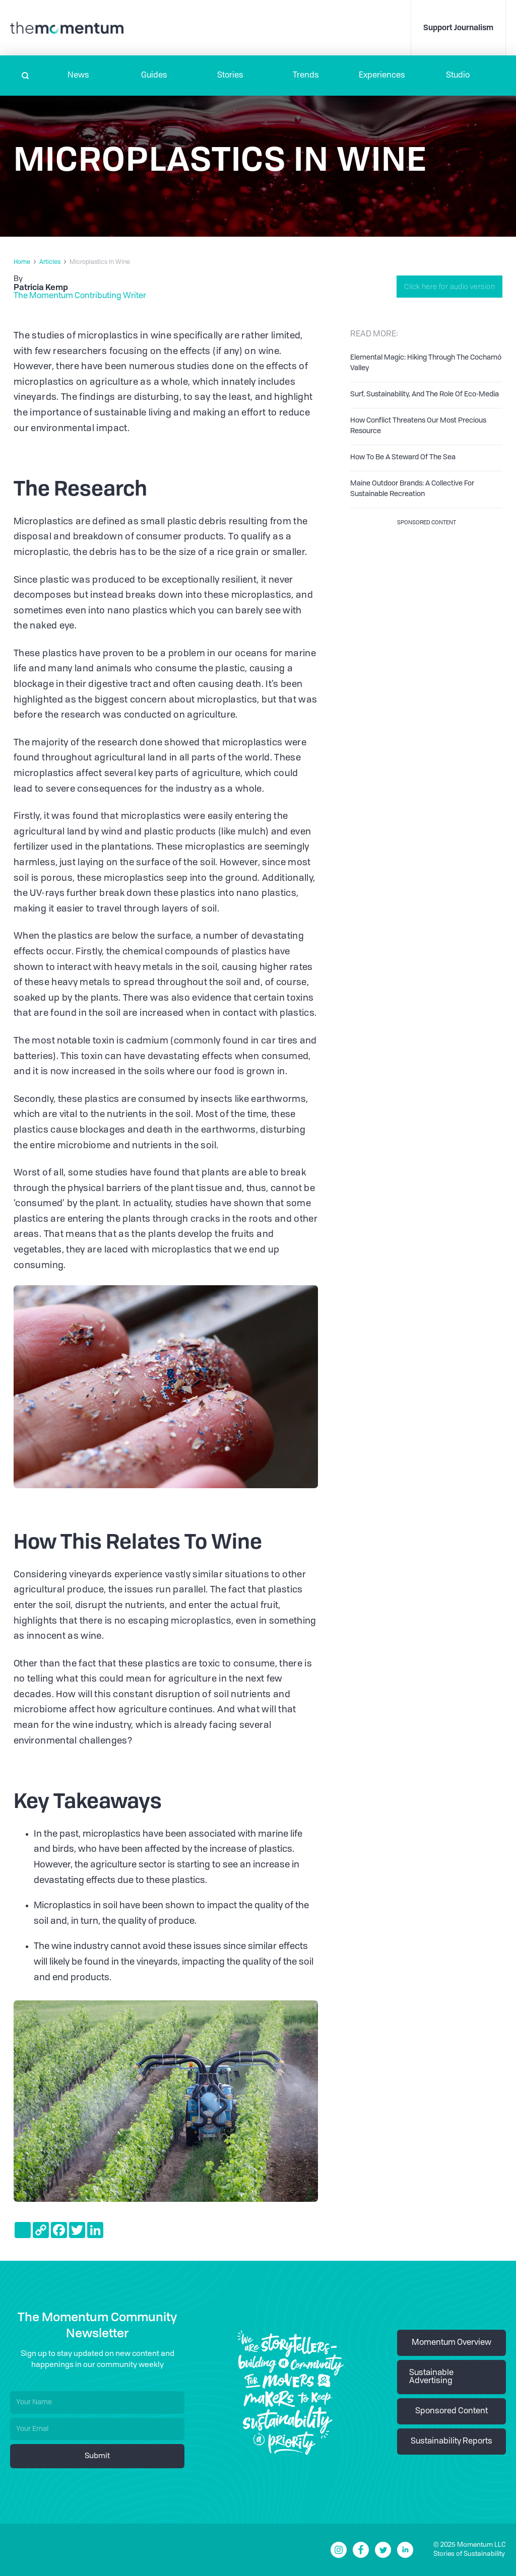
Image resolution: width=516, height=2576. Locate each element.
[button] (78, 75)
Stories (230, 76)
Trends (306, 76)
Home (22, 262)
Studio (458, 76)
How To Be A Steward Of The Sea (403, 457)
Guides (154, 76)
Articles (49, 262)
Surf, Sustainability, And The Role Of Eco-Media (424, 394)
